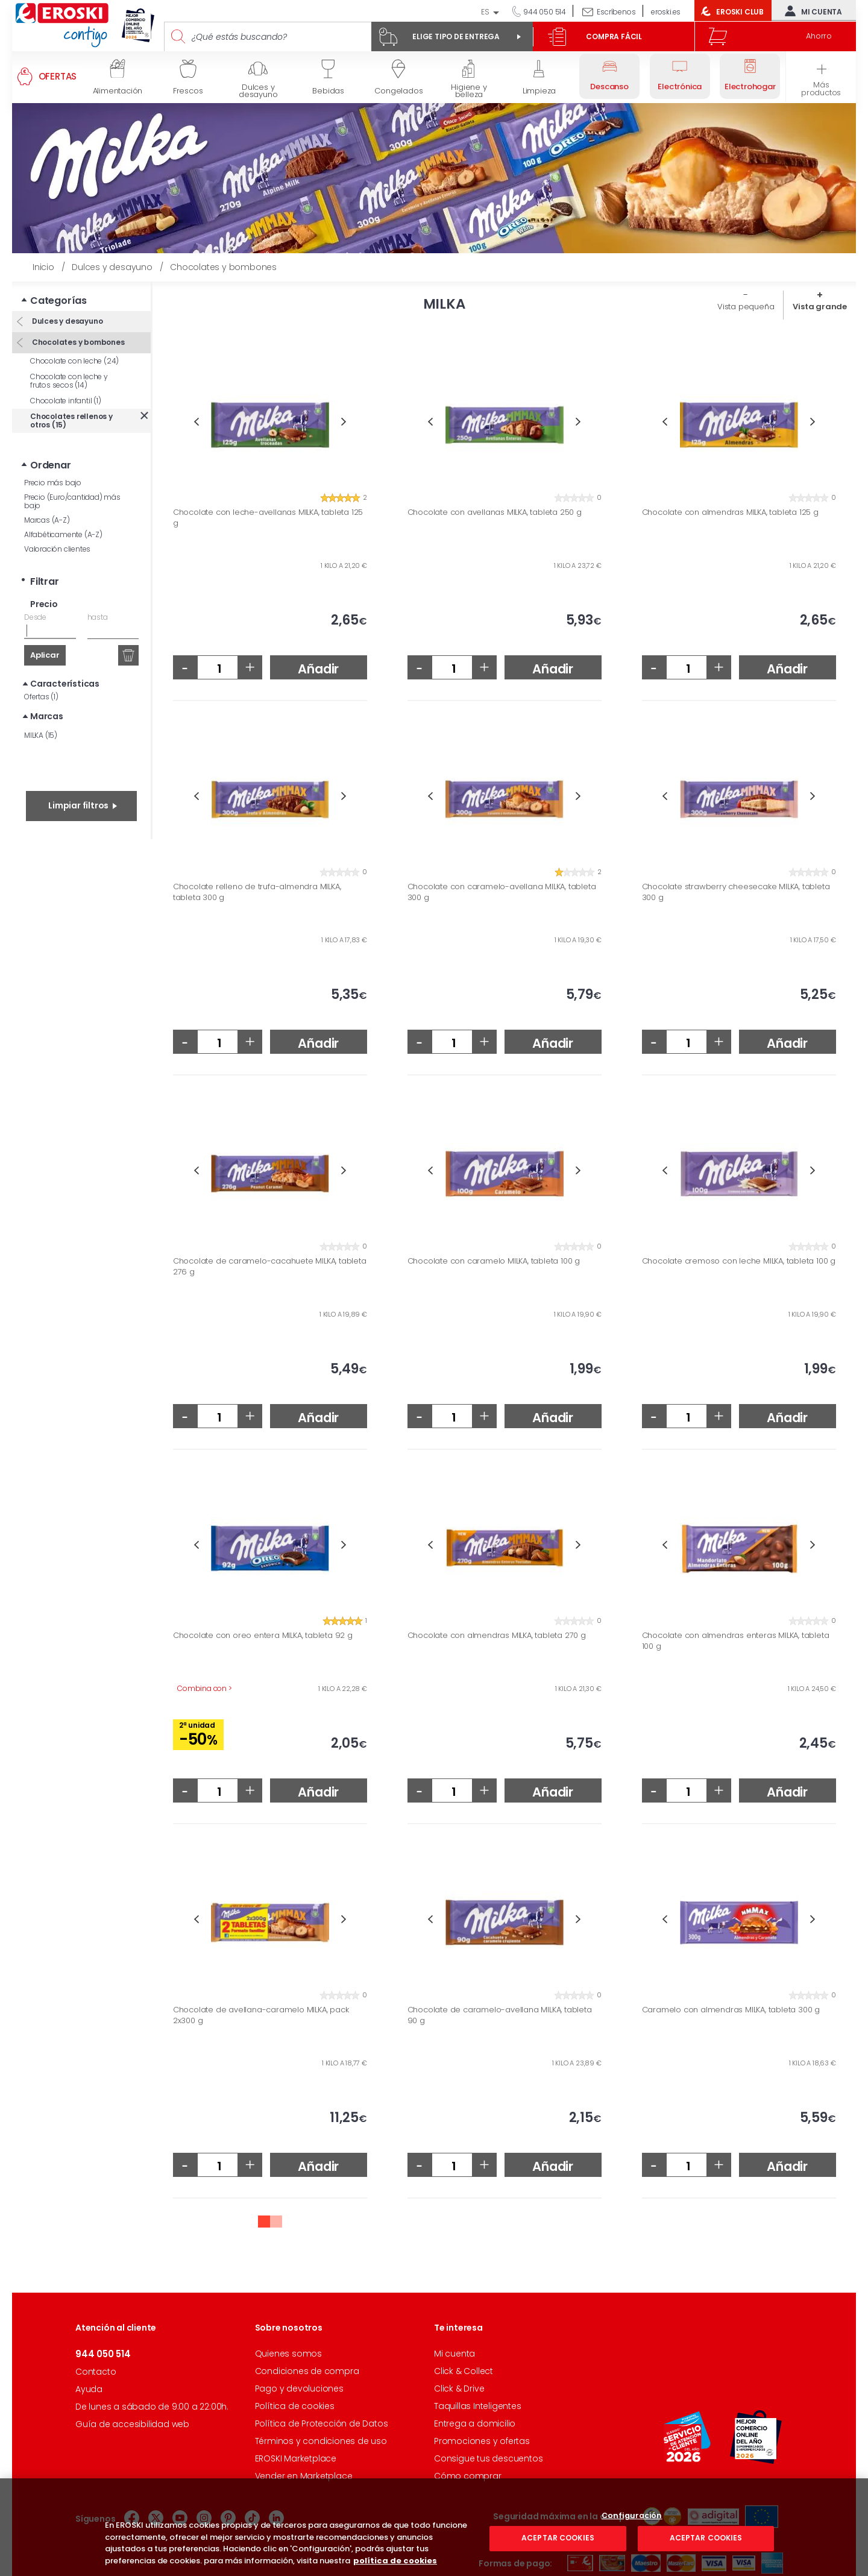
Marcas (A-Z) (47, 520)
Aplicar (45, 655)
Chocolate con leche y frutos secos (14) (69, 380)
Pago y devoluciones (299, 2388)
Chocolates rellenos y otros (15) (71, 420)
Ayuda (88, 2389)
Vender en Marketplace (304, 2476)
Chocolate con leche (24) (74, 361)
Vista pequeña (745, 306)
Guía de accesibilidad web (132, 2424)
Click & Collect (463, 2371)
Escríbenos (616, 12)
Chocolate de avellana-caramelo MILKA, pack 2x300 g (261, 2015)
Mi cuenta (810, 11)
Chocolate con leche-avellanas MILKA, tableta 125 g (268, 517)
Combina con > (204, 1688)
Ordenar (50, 465)
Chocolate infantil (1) (65, 400)
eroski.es (666, 12)
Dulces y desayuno (66, 321)
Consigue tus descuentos (488, 2458)
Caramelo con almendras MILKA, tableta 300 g (731, 2009)
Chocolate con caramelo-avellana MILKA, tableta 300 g (501, 891)
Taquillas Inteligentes (477, 2406)
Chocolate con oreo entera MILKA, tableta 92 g (263, 1635)
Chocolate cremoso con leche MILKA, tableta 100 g (738, 1261)
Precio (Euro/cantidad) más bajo (72, 501)
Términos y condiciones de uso (321, 2441)
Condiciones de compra (307, 2371)
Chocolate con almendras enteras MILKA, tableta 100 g (735, 1640)
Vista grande (820, 306)
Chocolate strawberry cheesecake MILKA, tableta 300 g (736, 891)
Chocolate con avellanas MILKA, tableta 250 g (494, 512)
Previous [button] (196, 421)
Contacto (95, 2372)
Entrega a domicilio (474, 2423)
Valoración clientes (57, 549)
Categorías (58, 300)
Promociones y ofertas (482, 2441)
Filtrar (44, 581)
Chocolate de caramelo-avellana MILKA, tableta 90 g (499, 2015)
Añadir (318, 669)
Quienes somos (288, 2354)
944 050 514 (543, 12)
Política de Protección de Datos (321, 2423)
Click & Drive (459, 2388)
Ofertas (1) (41, 696)
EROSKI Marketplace (295, 2458)
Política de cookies (295, 2406)
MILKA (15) (40, 735)
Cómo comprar (468, 2476)
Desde (35, 617)
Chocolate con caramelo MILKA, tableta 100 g (493, 1261)
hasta (97, 617)
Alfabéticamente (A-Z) (63, 534)
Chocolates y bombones (77, 342)
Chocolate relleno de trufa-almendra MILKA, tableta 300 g (257, 891)
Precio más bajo (52, 482)
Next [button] (343, 421)
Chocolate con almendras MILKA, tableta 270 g (496, 1635)
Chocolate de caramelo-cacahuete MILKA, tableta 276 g (269, 1266)
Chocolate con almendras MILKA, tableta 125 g (730, 512)
